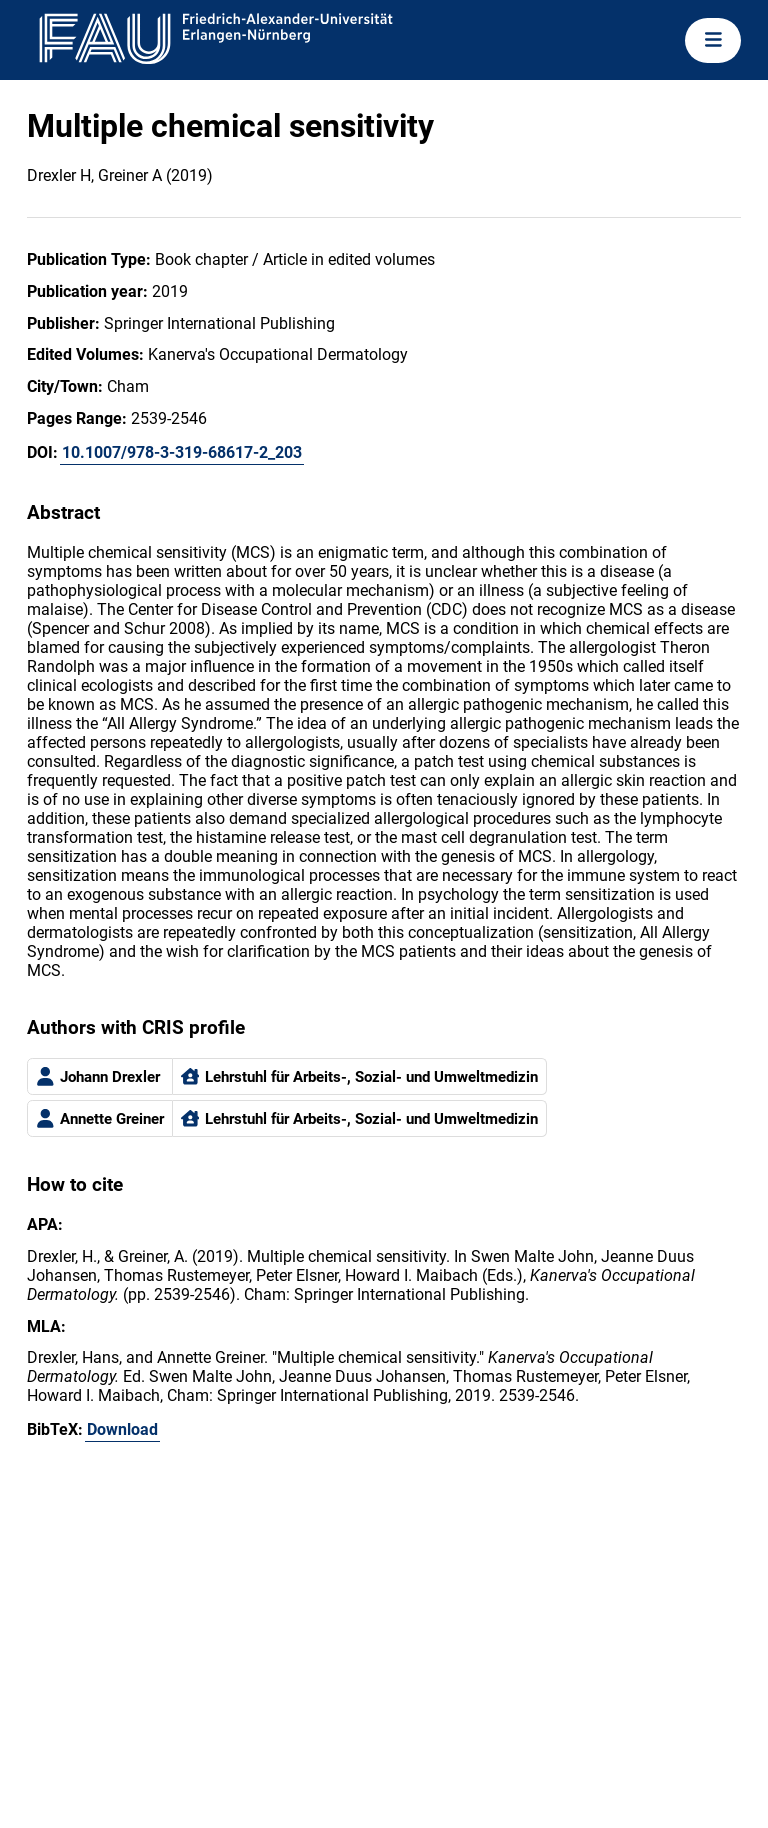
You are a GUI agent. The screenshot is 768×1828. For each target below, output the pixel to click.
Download (122, 1429)
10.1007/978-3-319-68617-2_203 (182, 452)
